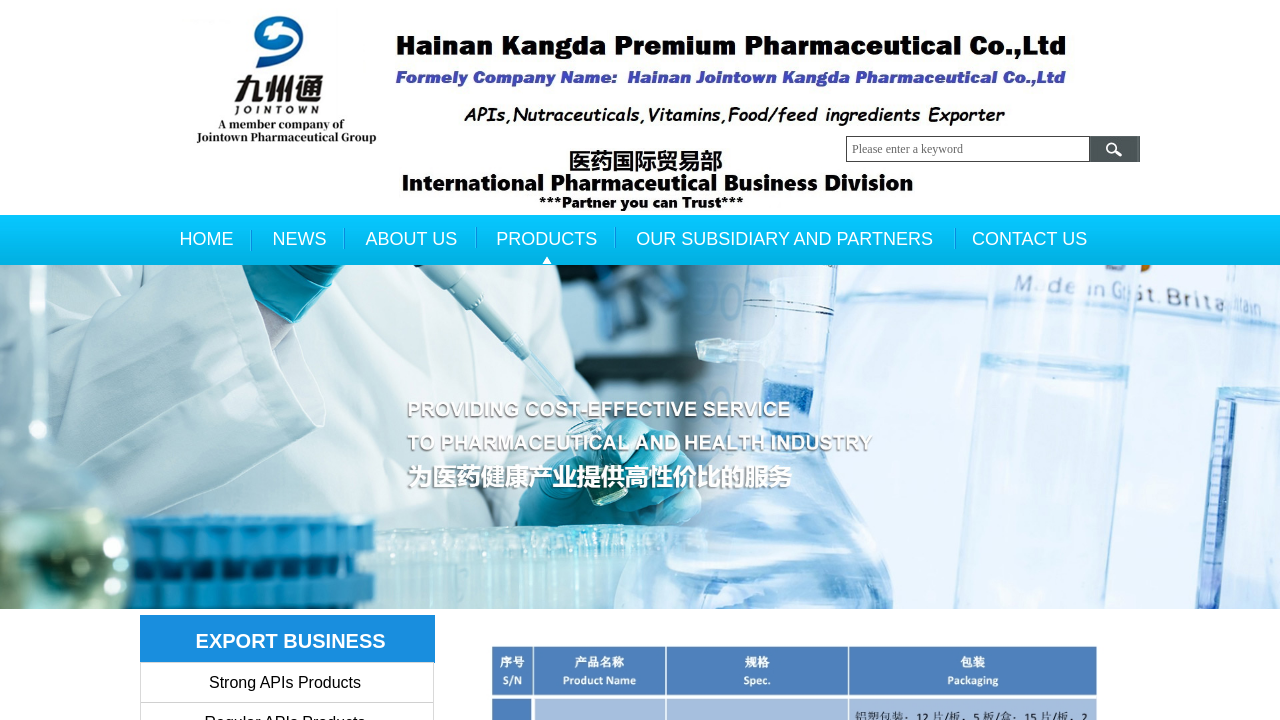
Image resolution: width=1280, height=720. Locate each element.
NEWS (300, 239)
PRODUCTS (546, 239)
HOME (207, 239)
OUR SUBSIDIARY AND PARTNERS (784, 239)
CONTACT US (1029, 239)
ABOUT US (412, 239)
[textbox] (968, 149)
